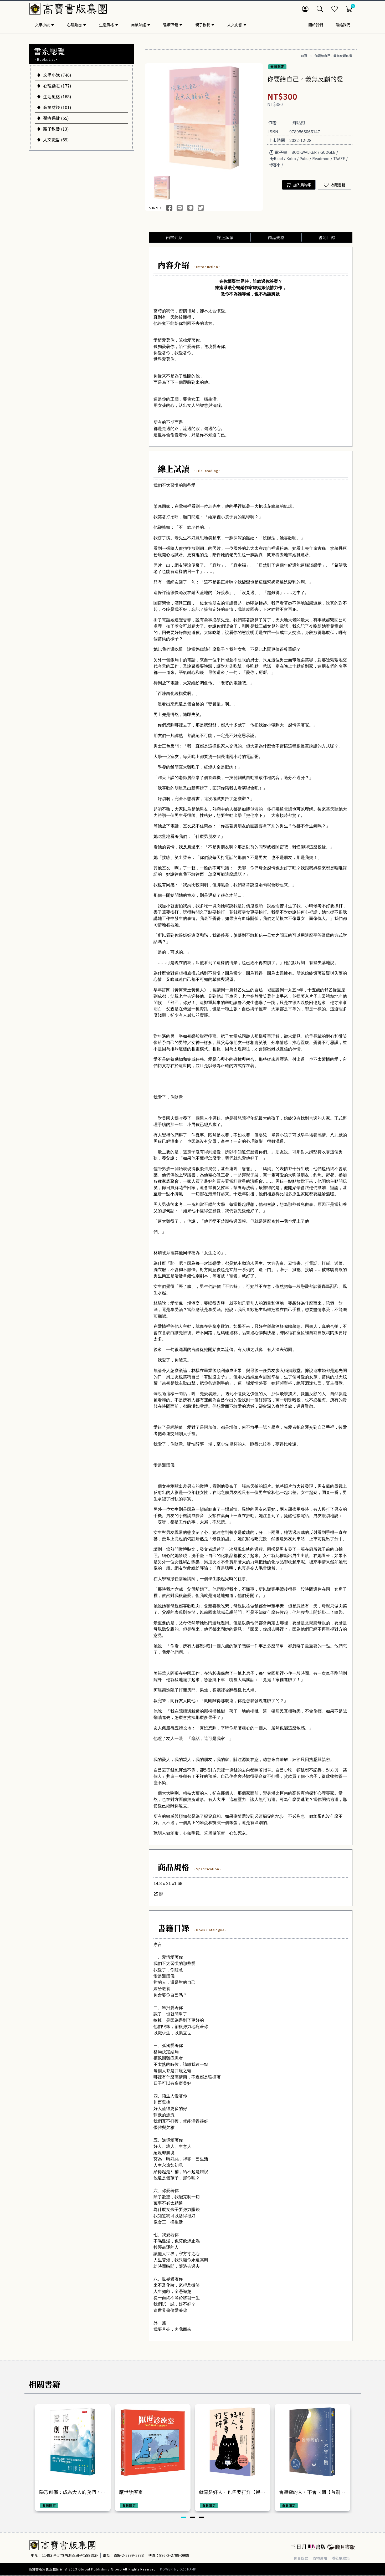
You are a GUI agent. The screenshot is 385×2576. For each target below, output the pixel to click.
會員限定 (277, 66)
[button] (183, 2517)
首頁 (304, 56)
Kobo (291, 158)
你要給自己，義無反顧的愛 (333, 56)
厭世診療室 (131, 2492)
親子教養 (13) (53, 129)
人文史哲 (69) (53, 139)
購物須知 (319, 2558)
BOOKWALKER (304, 152)
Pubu (304, 158)
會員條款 (301, 2558)
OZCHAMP (188, 2569)
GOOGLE (327, 152)
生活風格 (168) (54, 96)
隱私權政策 (340, 2558)
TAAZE (339, 158)
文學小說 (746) (54, 75)
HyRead (276, 158)
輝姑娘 (298, 122)
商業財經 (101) (54, 107)
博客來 (274, 164)
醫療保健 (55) (53, 118)
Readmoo (321, 158)
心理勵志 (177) (54, 86)
